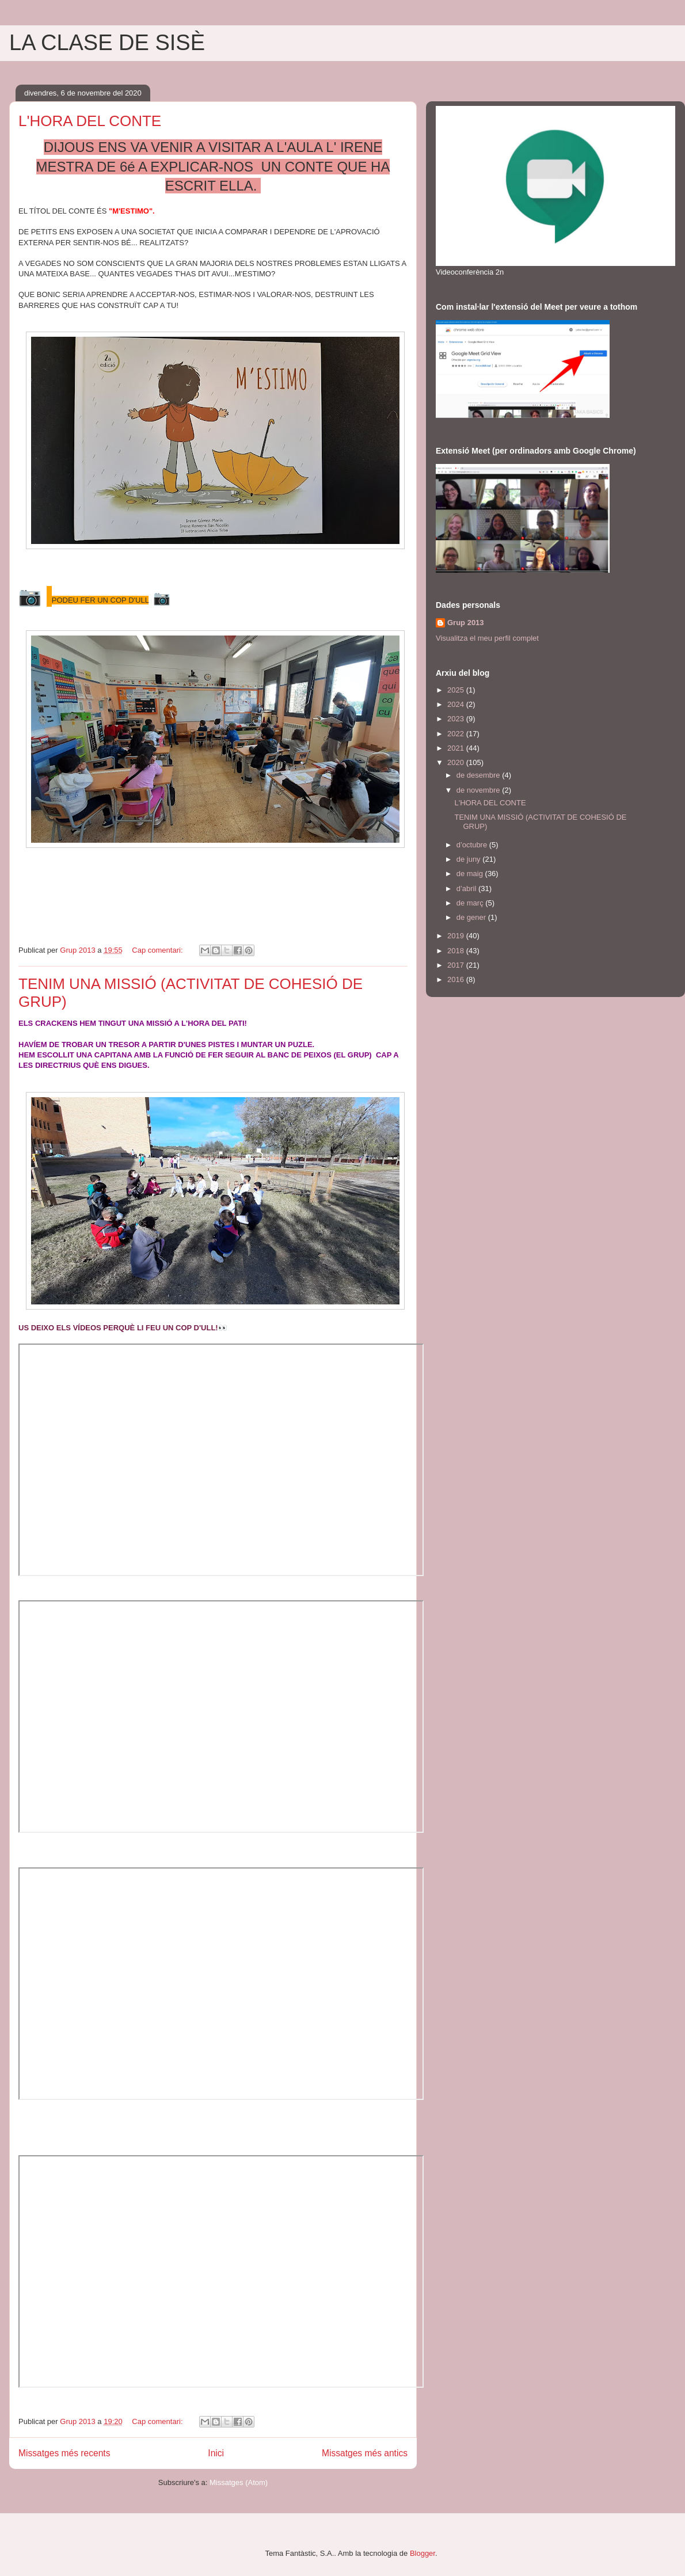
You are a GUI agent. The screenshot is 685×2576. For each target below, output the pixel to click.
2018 (456, 950)
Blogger (422, 2553)
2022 (456, 733)
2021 (456, 748)
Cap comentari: (158, 950)
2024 (456, 704)
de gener (472, 917)
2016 (456, 979)
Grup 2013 (465, 622)
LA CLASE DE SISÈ (107, 43)
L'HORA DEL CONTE (89, 121)
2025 (456, 690)
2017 (456, 965)
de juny (469, 859)
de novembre (479, 790)
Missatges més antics (365, 2453)
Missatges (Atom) (239, 2482)
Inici (216, 2453)
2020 (456, 762)
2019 (456, 935)
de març (471, 903)
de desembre (479, 775)
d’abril (467, 888)
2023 (456, 718)
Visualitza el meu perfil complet (487, 638)
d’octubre (472, 844)
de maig (470, 873)
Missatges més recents (64, 2453)
